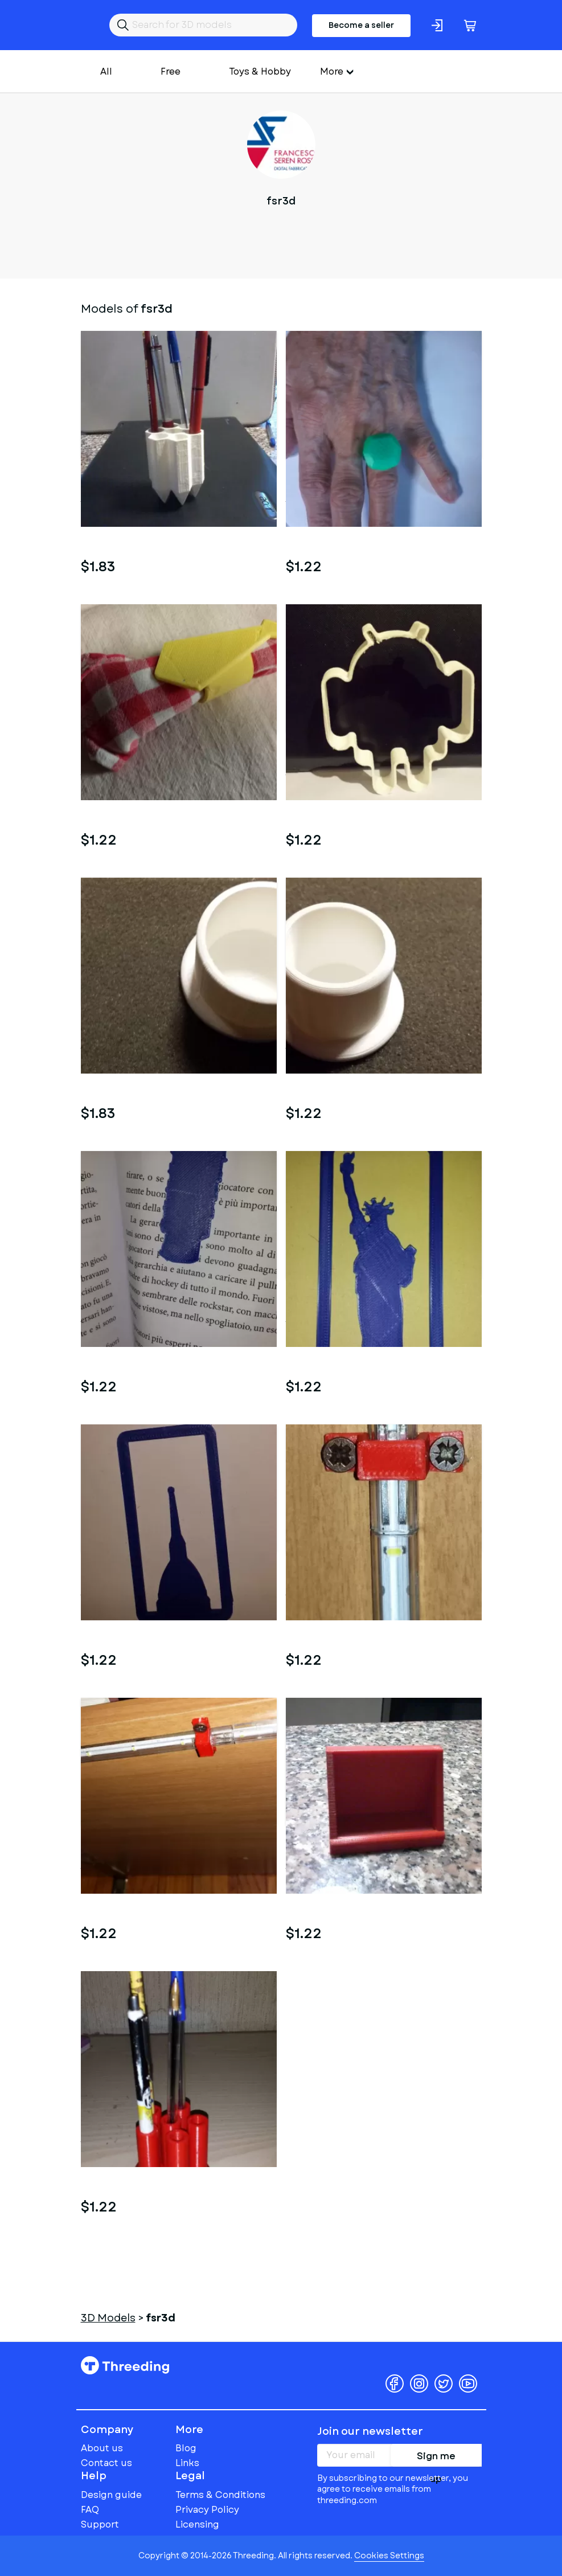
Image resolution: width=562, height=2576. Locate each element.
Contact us (106, 2462)
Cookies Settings (389, 2555)
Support (100, 2524)
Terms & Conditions (220, 2494)
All (106, 71)
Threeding (125, 2365)
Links (187, 2462)
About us (102, 2448)
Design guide (111, 2494)
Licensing (197, 2524)
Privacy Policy (207, 2509)
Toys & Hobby (260, 71)
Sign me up (436, 2458)
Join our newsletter (370, 2431)
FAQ (90, 2509)
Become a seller (361, 25)
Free (171, 71)
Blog (185, 2448)
